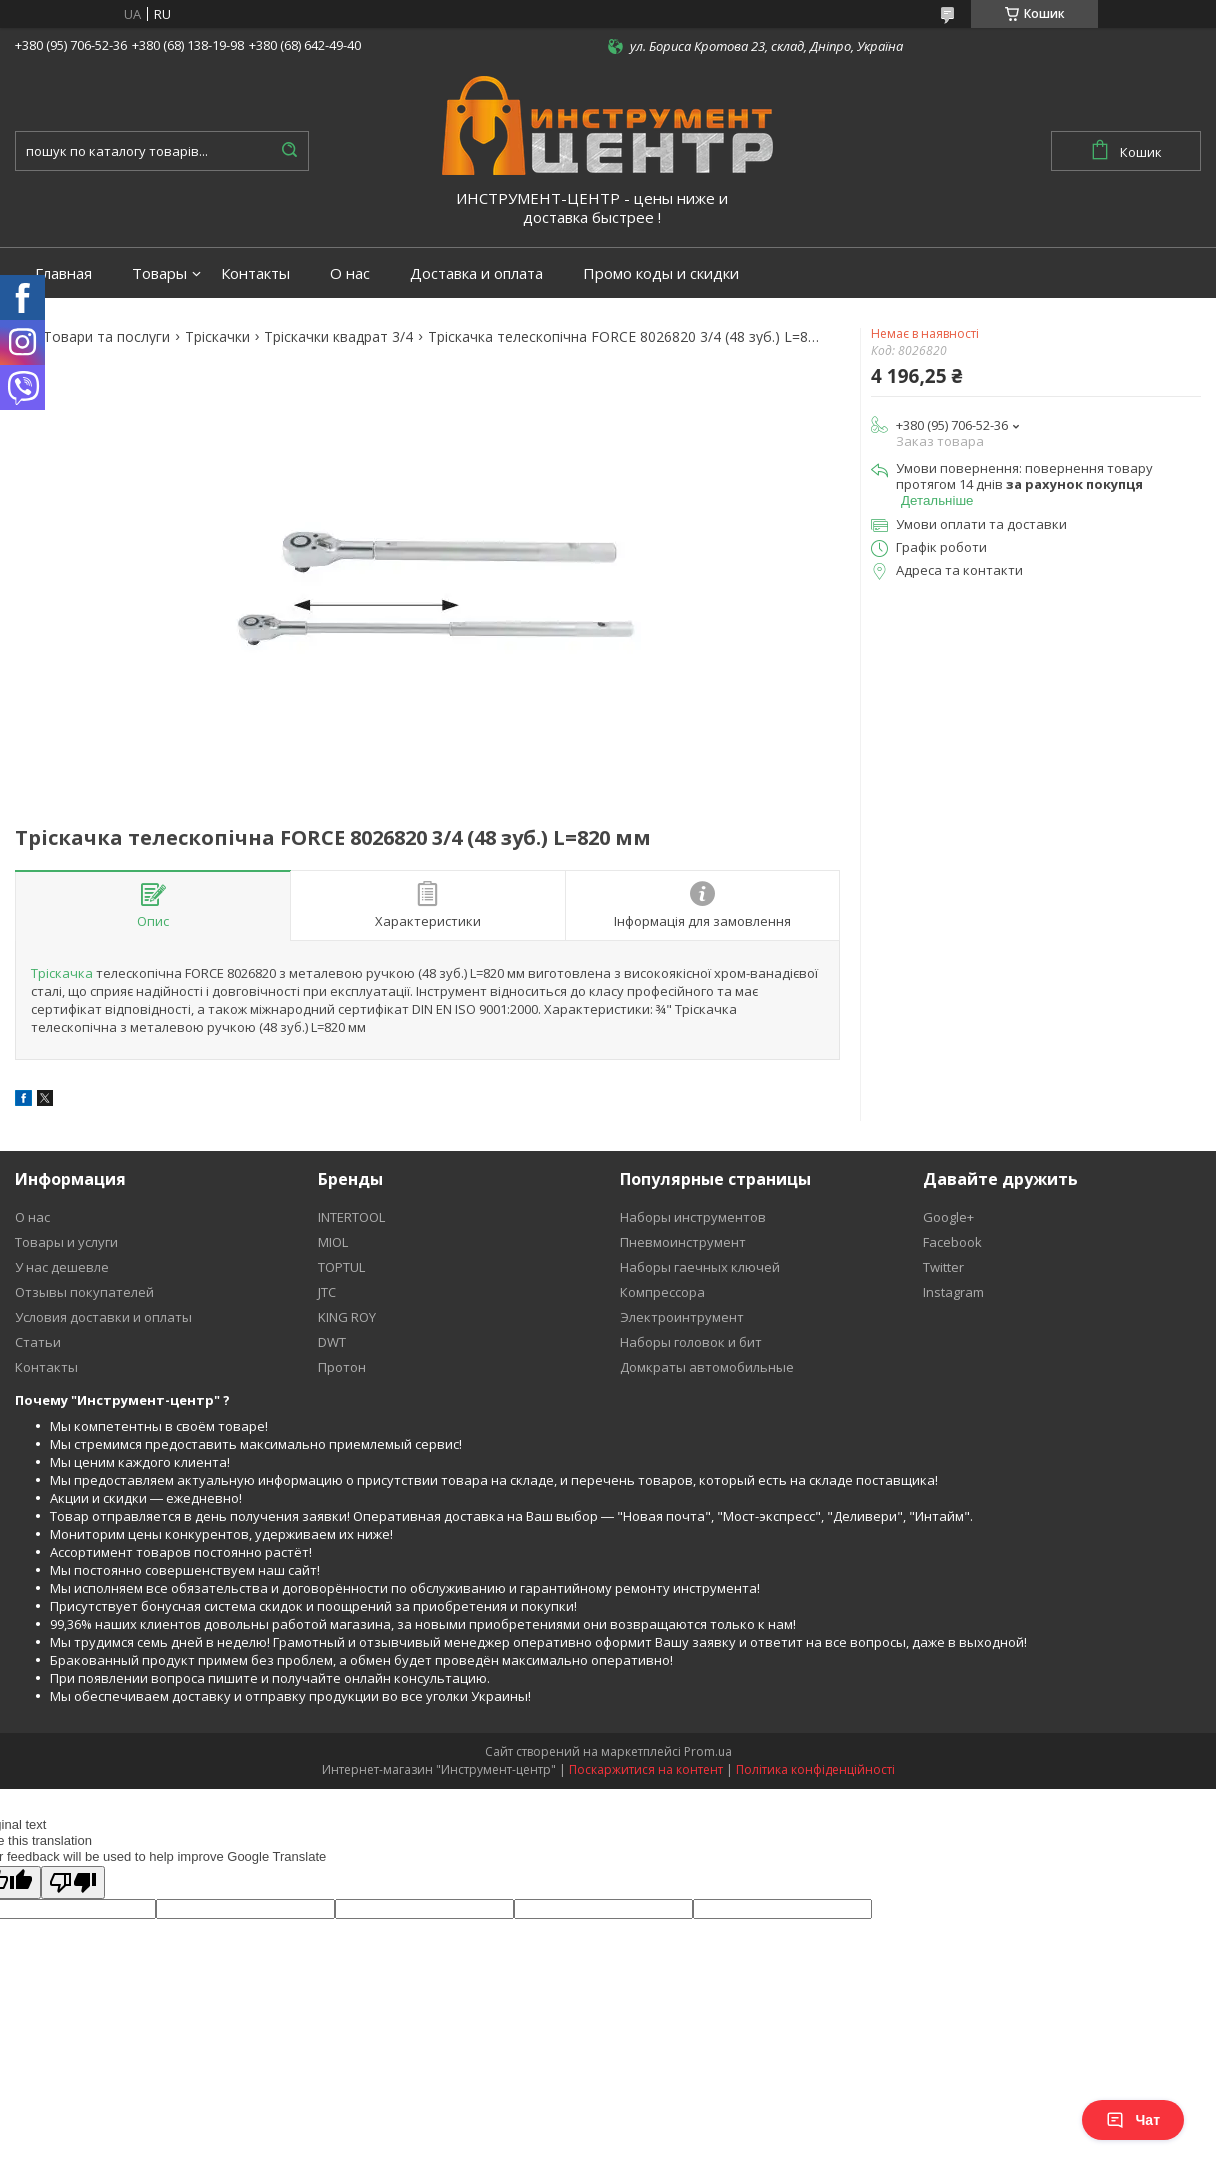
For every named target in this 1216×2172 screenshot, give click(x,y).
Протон (342, 1367)
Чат (1133, 2120)
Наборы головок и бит (691, 1342)
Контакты (255, 273)
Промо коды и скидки (661, 273)
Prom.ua (708, 1751)
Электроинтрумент (682, 1317)
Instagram (953, 1292)
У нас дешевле (62, 1267)
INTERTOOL (351, 1217)
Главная (63, 273)
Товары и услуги (66, 1242)
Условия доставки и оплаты (103, 1317)
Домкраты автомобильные (707, 1367)
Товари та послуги (106, 337)
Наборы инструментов (693, 1217)
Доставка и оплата (476, 273)
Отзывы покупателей (84, 1292)
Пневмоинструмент (683, 1242)
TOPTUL (341, 1267)
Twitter (943, 1267)
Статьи (38, 1342)
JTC (327, 1292)
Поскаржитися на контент (646, 1769)
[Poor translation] (73, 1882)
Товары (159, 273)
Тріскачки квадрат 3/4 (338, 337)
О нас (350, 273)
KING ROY (347, 1317)
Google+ (948, 1217)
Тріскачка (62, 973)
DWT (332, 1342)
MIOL (333, 1242)
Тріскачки (217, 337)
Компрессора (662, 1292)
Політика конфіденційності (815, 1769)
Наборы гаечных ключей (700, 1267)
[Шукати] (289, 151)
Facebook (952, 1242)
